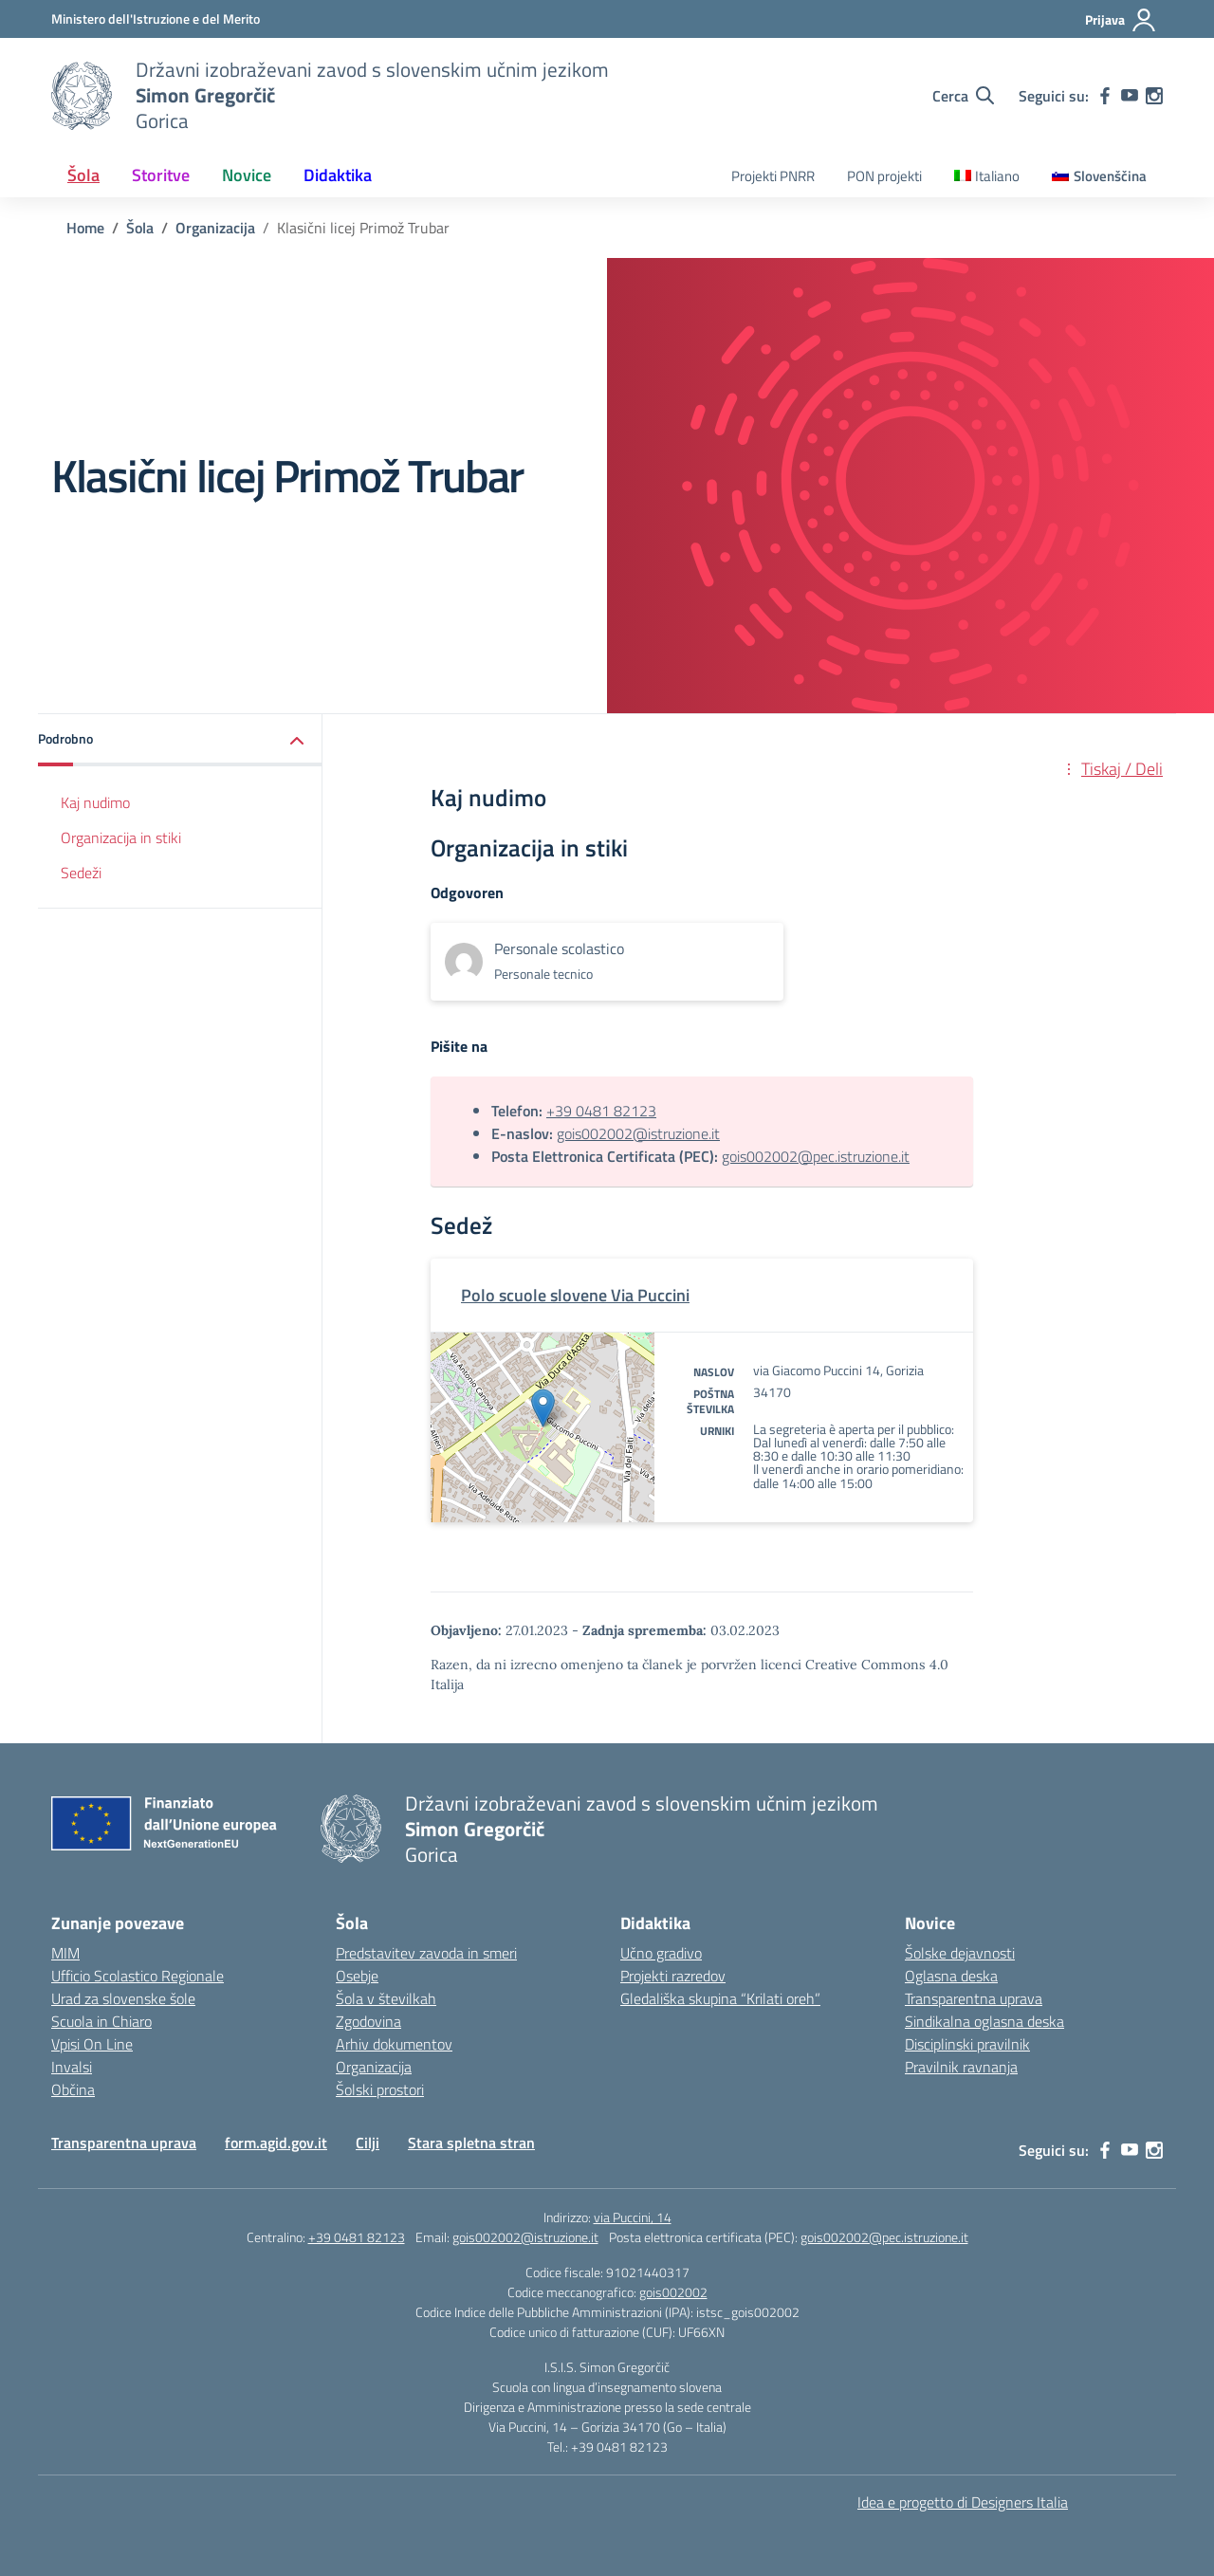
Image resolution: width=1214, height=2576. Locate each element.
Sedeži (81, 872)
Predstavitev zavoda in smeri (426, 1952)
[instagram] (1154, 95)
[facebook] (1104, 95)
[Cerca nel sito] (963, 95)
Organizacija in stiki (121, 837)
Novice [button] (246, 175)
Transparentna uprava (973, 1998)
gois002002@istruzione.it (638, 1133)
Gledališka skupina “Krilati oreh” (720, 1998)
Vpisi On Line (92, 2044)
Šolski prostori (380, 2089)
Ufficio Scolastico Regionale (137, 1975)
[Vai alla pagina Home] (85, 227)
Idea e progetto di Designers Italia (962, 2502)
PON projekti (884, 176)
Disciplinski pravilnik (967, 2044)
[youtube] (1129, 95)
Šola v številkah (386, 1998)
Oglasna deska (951, 1975)
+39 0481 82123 (601, 1110)
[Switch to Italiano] (987, 176)
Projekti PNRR (773, 176)
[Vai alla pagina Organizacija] (215, 227)
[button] (180, 740)
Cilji (367, 2142)
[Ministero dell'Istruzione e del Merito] (155, 18)
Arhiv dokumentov (394, 2044)
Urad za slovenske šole (123, 1998)
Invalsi (71, 2066)
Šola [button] (83, 175)
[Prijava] (1121, 20)
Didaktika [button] (338, 175)
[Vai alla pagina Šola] (140, 227)
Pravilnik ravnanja (961, 2066)
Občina (73, 2089)
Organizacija (374, 2066)
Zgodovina (368, 2021)
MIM (65, 1952)
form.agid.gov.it (276, 2142)
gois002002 (673, 2292)
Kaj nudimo (95, 802)
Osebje (357, 1975)
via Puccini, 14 (632, 2217)
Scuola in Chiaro (101, 2021)
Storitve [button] (161, 175)
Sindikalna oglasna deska (984, 2021)
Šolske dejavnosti (960, 1952)
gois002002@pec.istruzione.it (816, 1156)
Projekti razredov (673, 1975)
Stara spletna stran (471, 2142)
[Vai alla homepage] (81, 96)
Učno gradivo (661, 1952)
